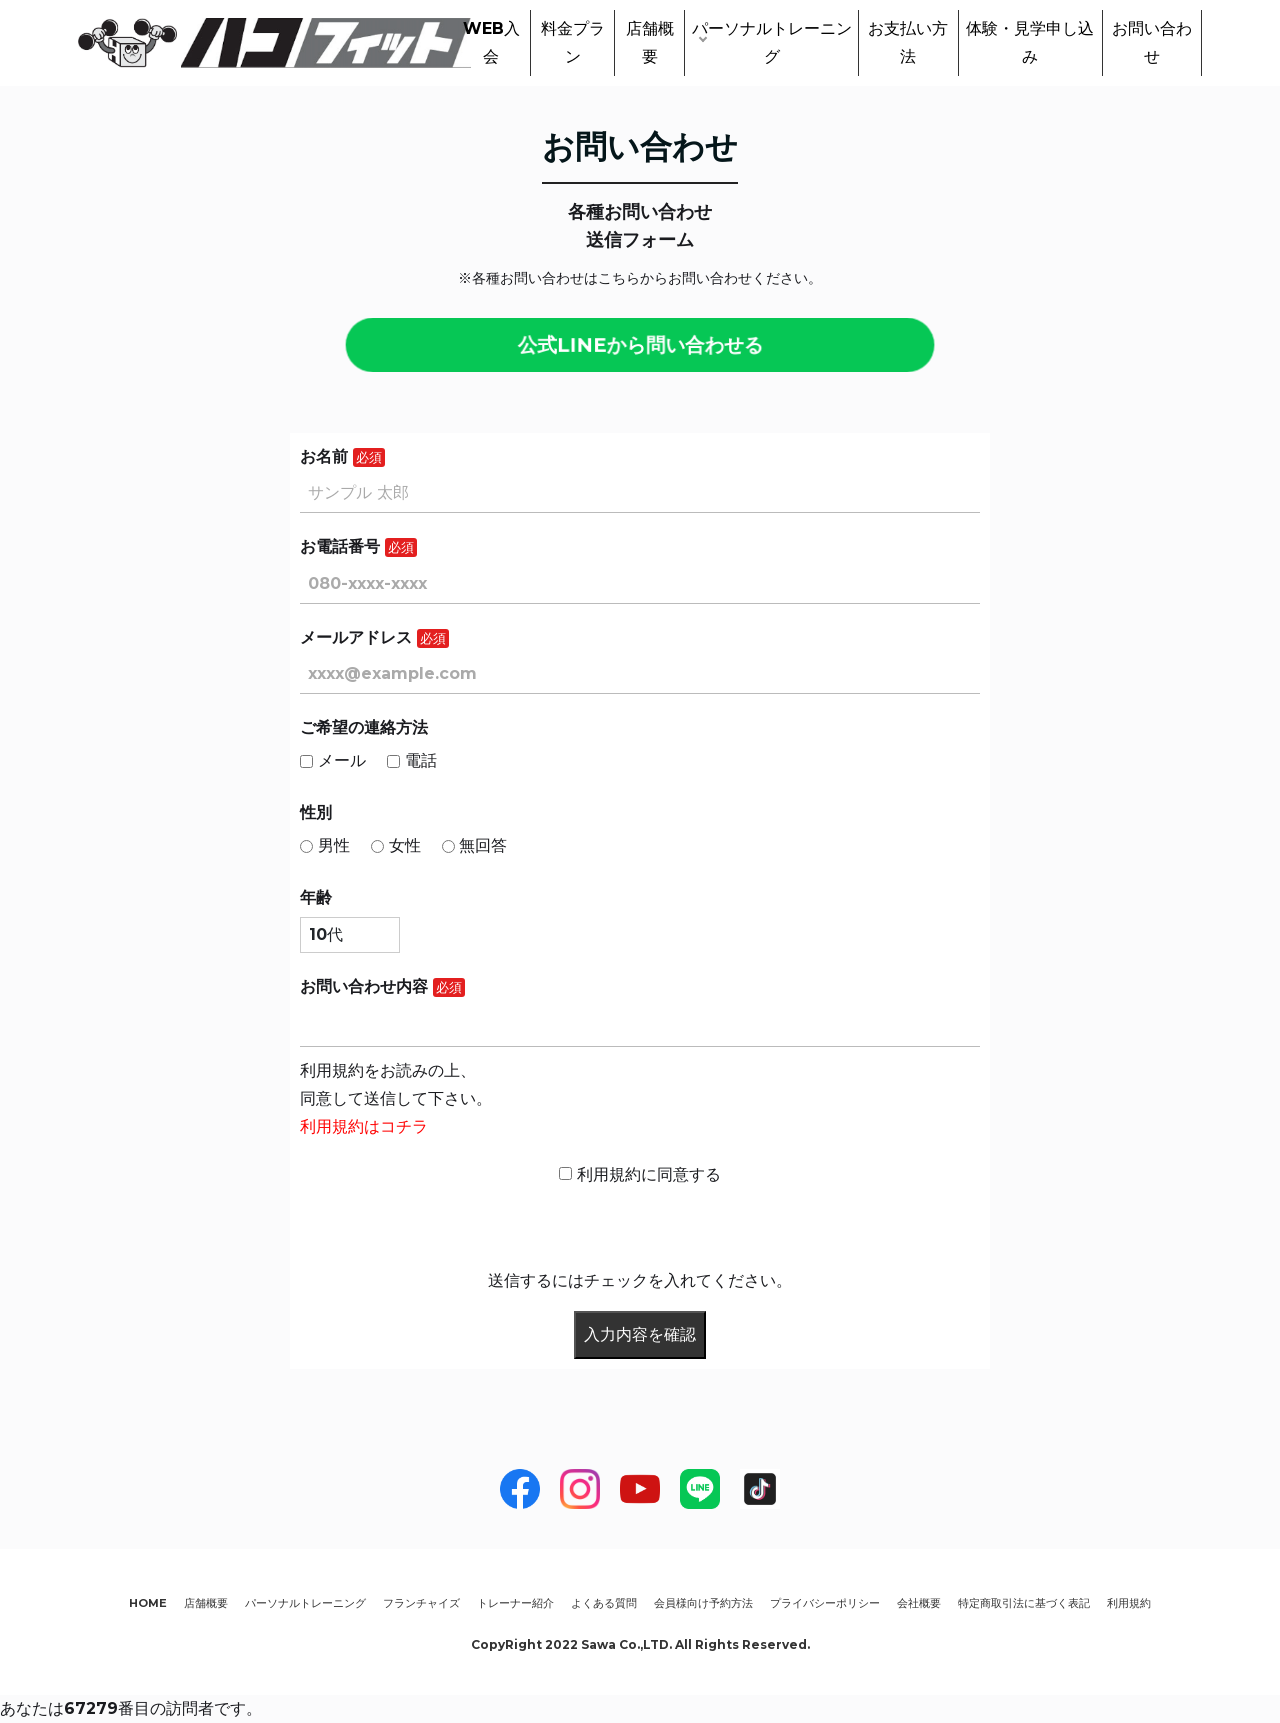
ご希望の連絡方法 (364, 727)
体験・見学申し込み (1030, 42)
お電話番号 (340, 546)
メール (333, 760)
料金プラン (573, 42)
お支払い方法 (908, 42)
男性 (325, 845)
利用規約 (1129, 1603)
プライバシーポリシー (825, 1603)
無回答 (475, 845)
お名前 (324, 456)
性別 (316, 812)
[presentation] (452, 1228)
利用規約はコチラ (364, 1126)
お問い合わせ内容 (364, 986)
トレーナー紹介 (515, 1603)
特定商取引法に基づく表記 (1024, 1603)
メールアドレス (356, 637)
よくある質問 (604, 1603)
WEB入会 (491, 42)
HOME (148, 1603)
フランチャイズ (421, 1603)
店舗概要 (650, 42)
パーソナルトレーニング (772, 42)
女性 (396, 845)
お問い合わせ (1152, 42)
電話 (412, 760)
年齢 (316, 897)
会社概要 (919, 1603)
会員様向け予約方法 (703, 1603)
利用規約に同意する (640, 1174)
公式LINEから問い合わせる (640, 344)
